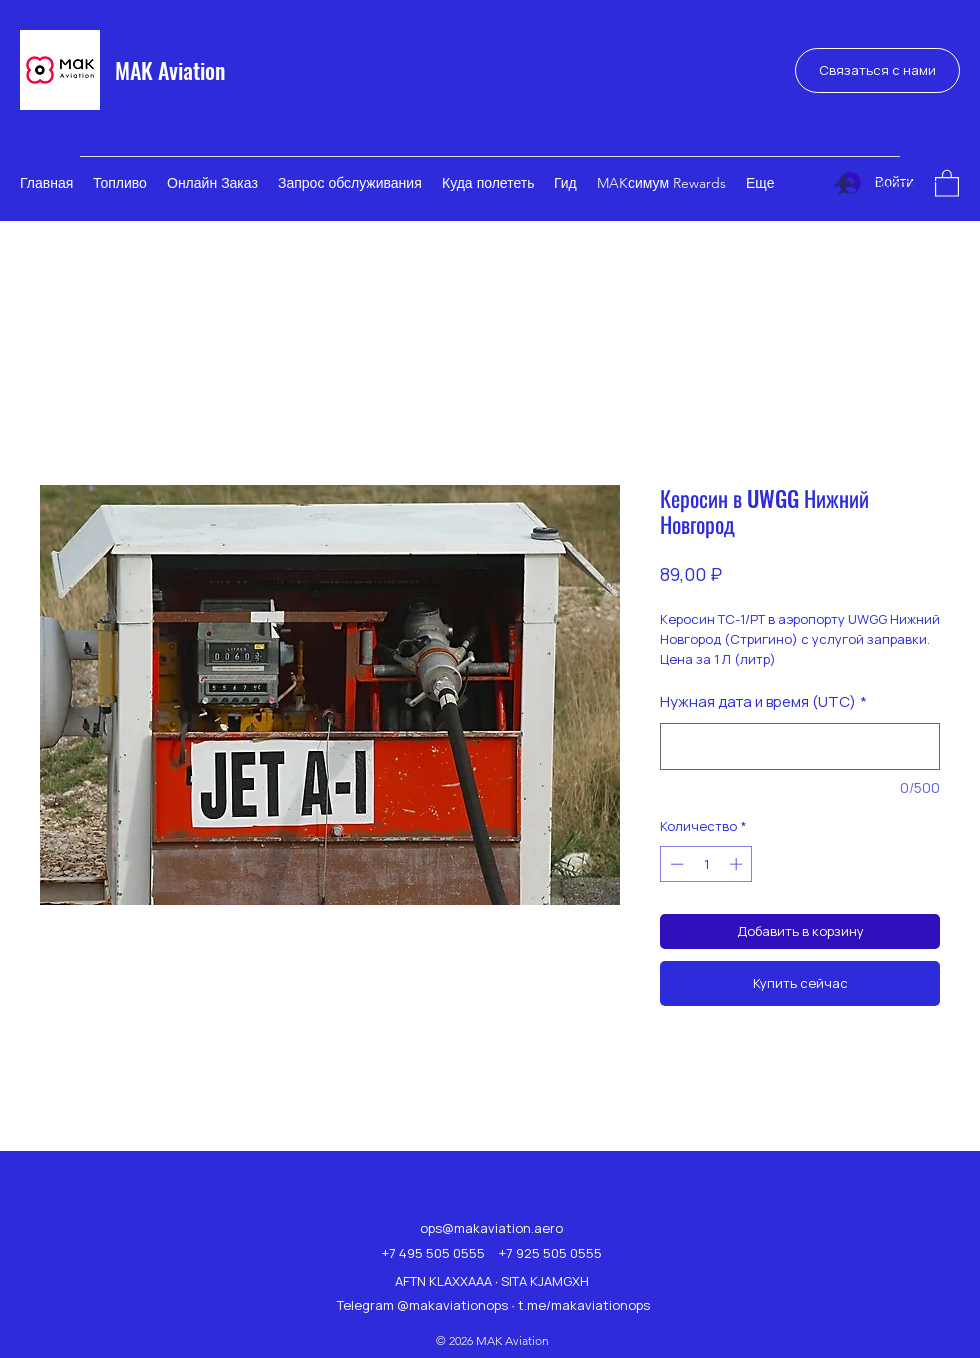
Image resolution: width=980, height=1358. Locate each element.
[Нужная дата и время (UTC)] (800, 746)
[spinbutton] (706, 864)
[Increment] (738, 864)
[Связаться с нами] (877, 70)
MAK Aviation (170, 70)
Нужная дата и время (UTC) (763, 701)
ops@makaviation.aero (491, 1228)
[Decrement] (675, 864)
